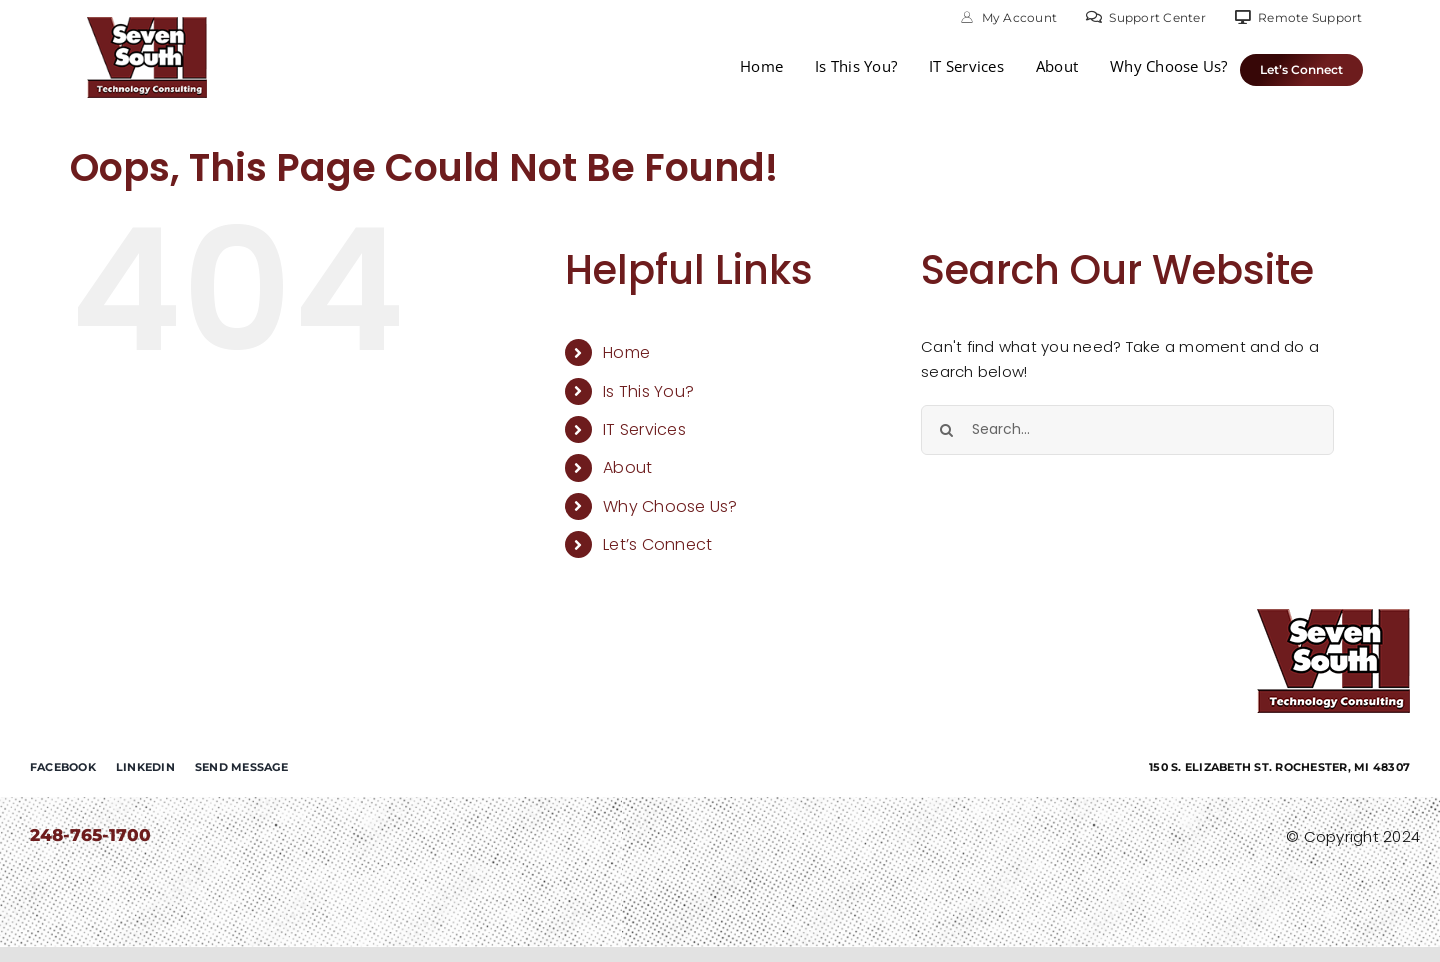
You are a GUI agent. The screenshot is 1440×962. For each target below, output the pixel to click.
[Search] (946, 430)
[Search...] (1127, 430)
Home (626, 352)
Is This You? (648, 391)
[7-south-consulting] (147, 24)
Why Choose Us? (670, 506)
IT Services (644, 429)
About (627, 467)
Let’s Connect (657, 544)
